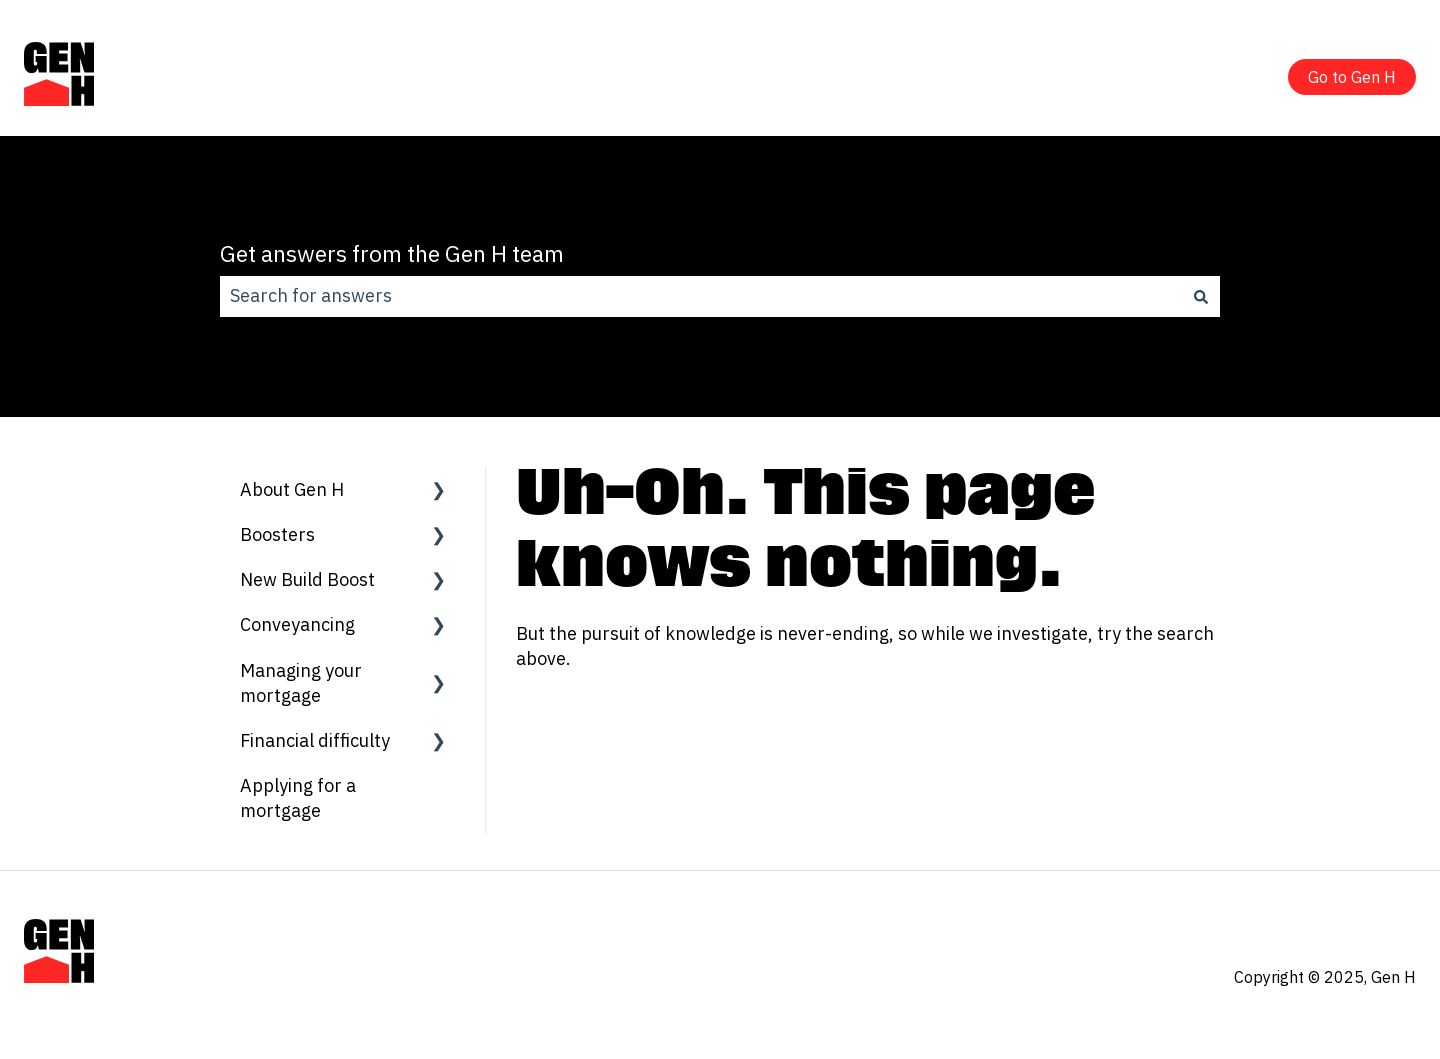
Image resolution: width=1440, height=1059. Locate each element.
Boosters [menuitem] (277, 534)
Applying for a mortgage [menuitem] (298, 798)
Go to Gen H (1352, 77)
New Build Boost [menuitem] (307, 579)
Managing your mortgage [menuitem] (301, 683)
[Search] (1201, 296)
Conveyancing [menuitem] (297, 624)
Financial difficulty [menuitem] (315, 740)
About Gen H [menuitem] (292, 489)
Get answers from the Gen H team (392, 253)
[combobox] (701, 296)
